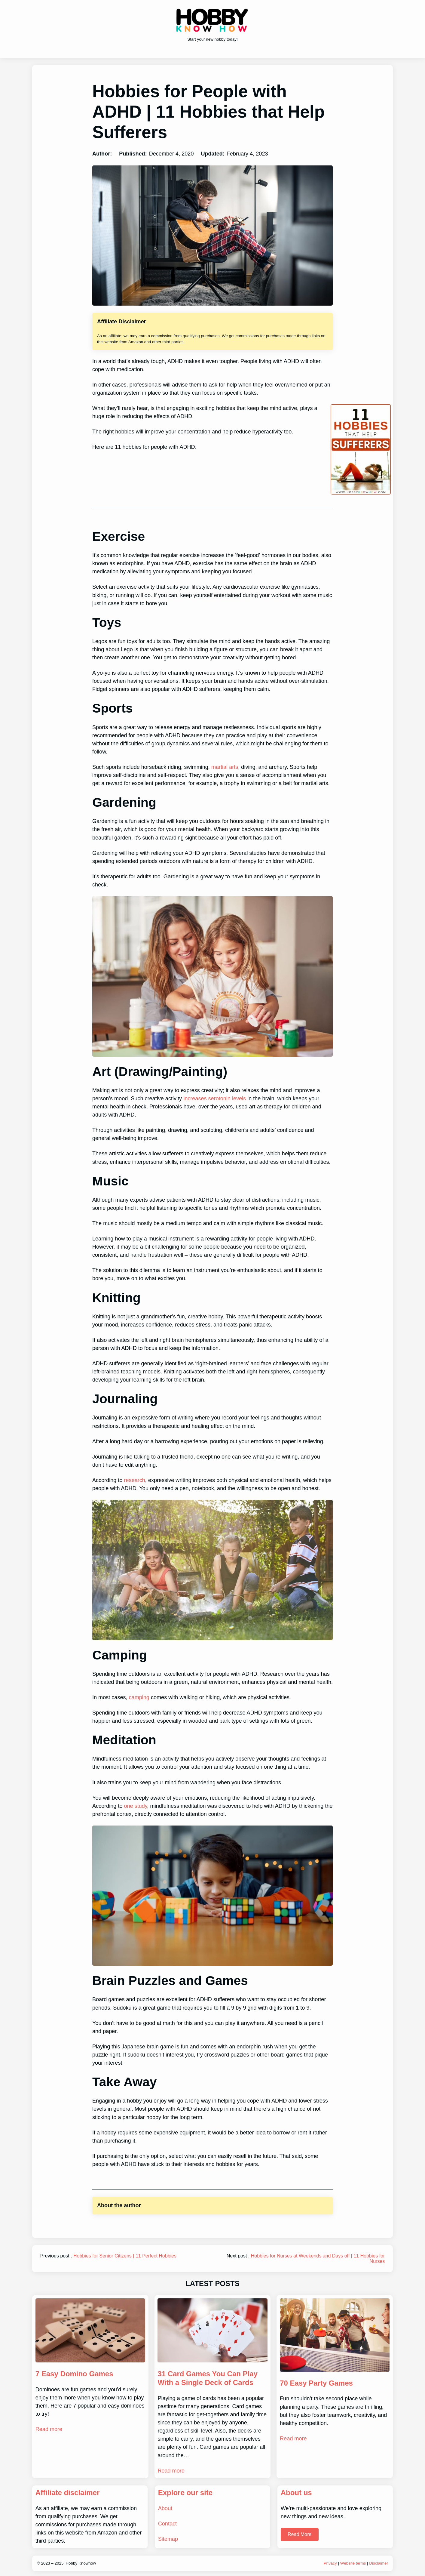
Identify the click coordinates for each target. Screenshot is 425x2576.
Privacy (330, 2563)
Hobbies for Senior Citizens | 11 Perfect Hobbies (124, 2255)
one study (135, 1806)
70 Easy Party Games (316, 2383)
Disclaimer (378, 2563)
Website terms (353, 2563)
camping (139, 1697)
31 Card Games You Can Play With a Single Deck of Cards (207, 2378)
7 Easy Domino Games (74, 2374)
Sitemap (168, 2539)
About (165, 2508)
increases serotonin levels (214, 1098)
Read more (48, 2429)
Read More (299, 2534)
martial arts (224, 767)
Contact (167, 2524)
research (134, 1480)
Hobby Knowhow (81, 2563)
